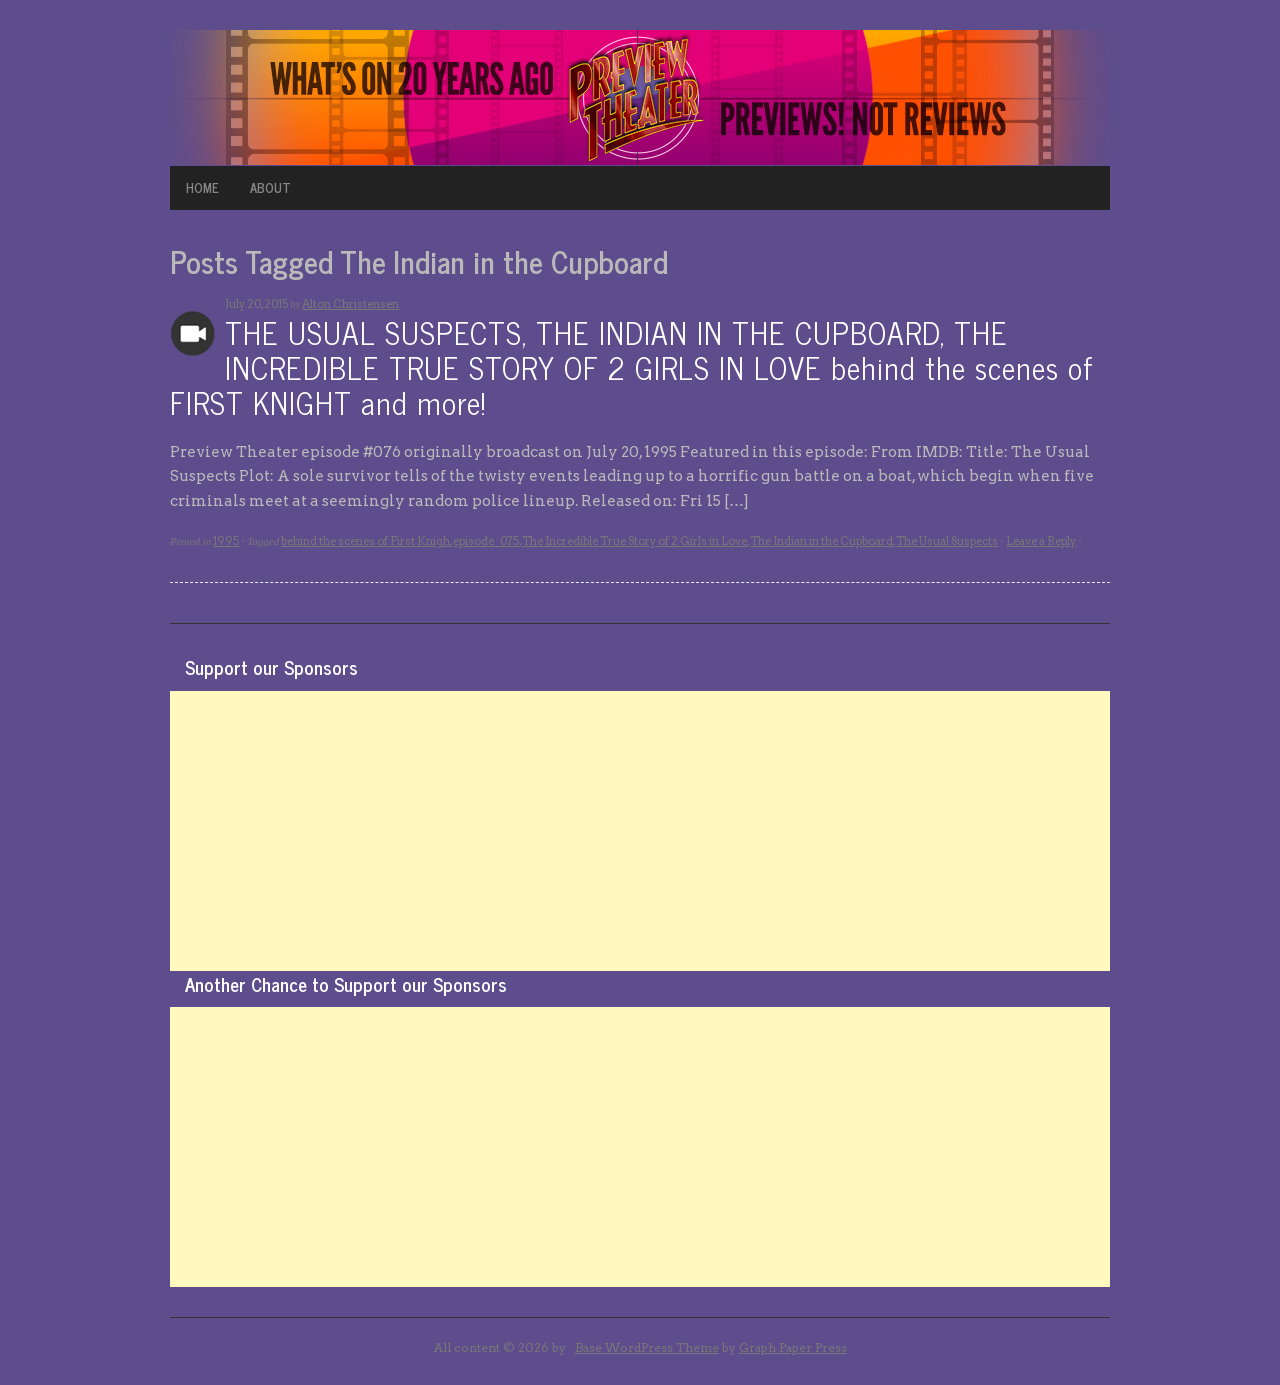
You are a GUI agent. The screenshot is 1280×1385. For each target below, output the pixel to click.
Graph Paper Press (793, 1347)
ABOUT (270, 187)
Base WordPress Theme (647, 1347)
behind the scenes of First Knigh (365, 541)
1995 (226, 541)
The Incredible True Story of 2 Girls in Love (634, 541)
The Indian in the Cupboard (821, 541)
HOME (202, 187)
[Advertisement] (640, 831)
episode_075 (486, 541)
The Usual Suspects (947, 541)
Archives (192, 333)
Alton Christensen (350, 304)
